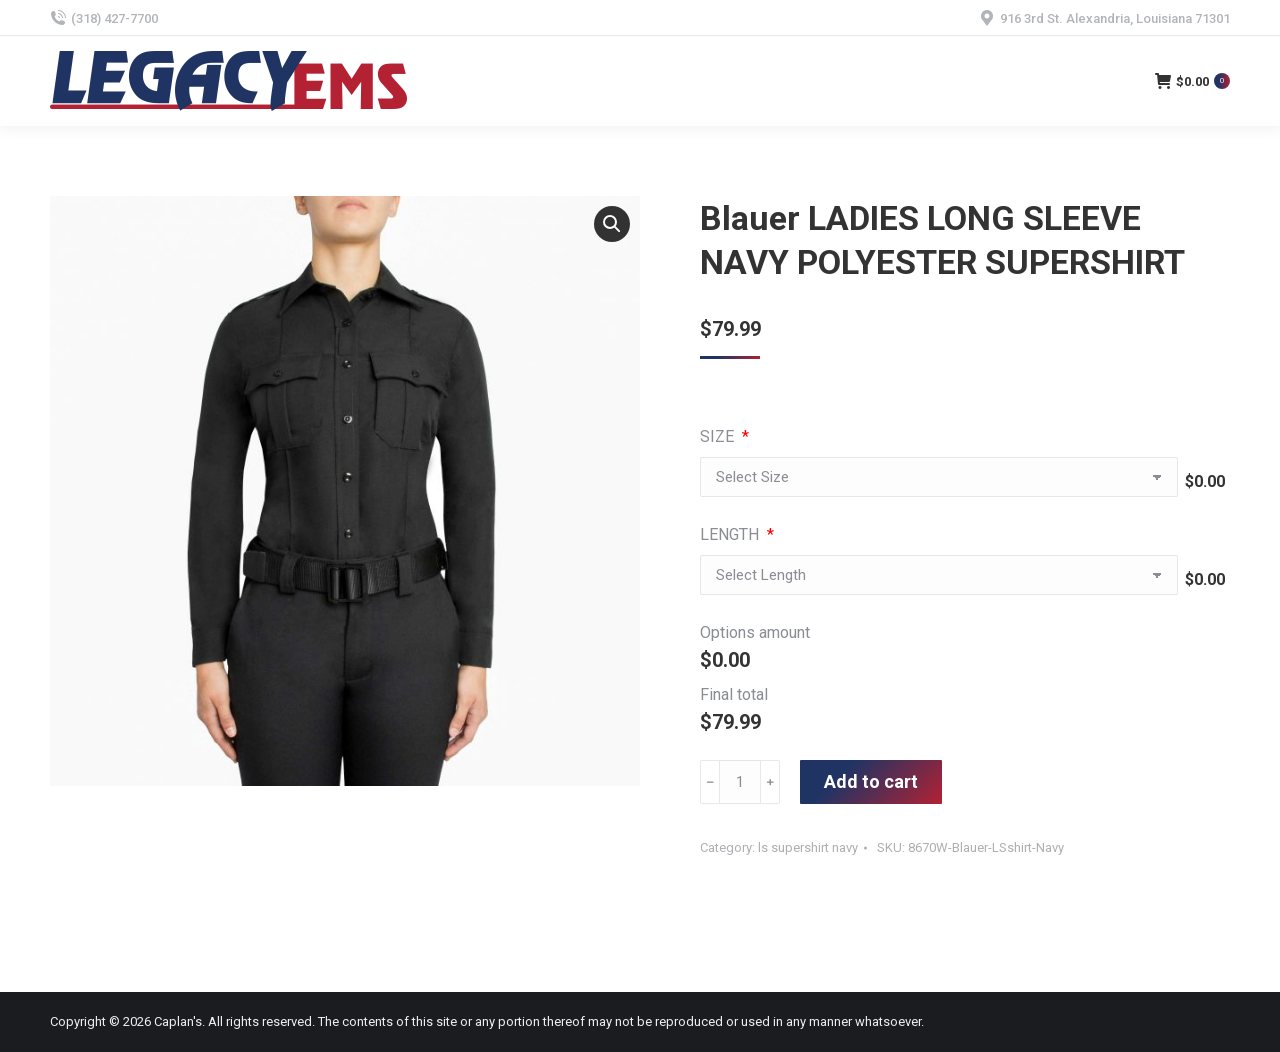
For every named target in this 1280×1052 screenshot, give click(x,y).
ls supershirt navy (808, 847)
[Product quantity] (740, 782)
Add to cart (871, 781)
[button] (612, 224)
